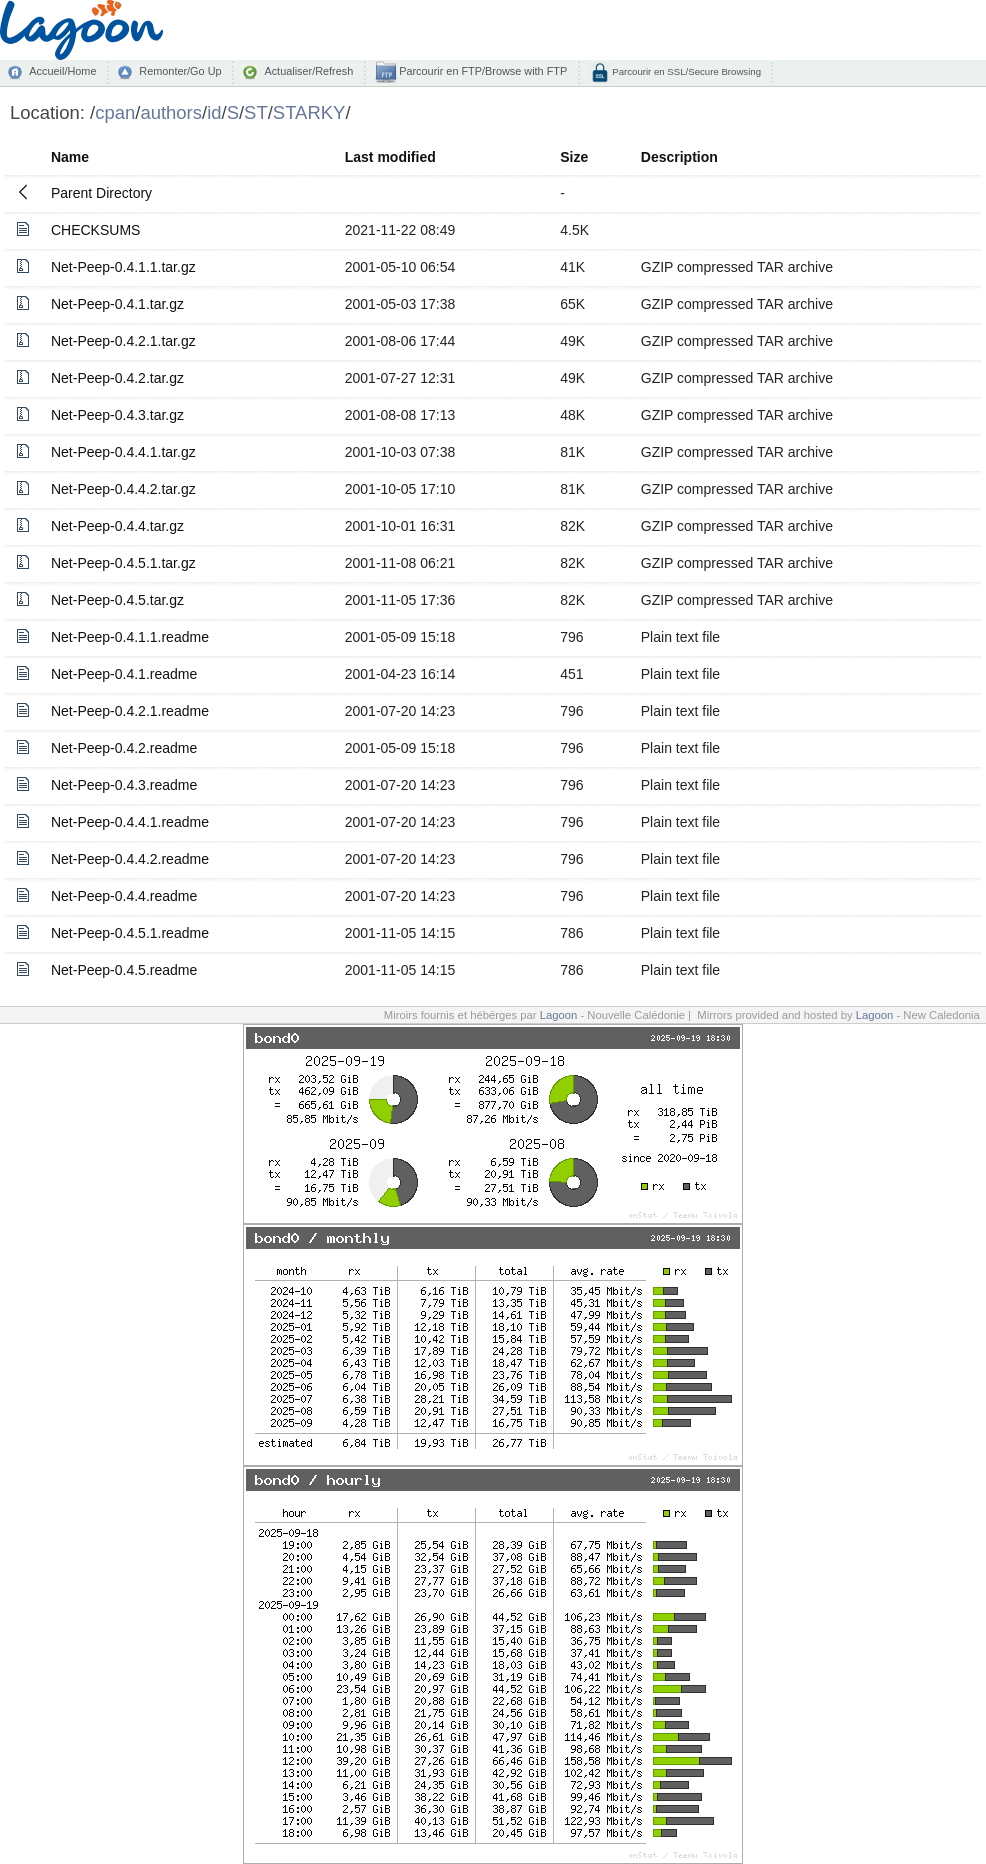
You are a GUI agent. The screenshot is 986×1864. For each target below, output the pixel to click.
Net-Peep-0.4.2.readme (124, 748)
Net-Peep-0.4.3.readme (124, 785)
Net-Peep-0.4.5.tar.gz (117, 600)
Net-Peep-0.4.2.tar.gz (117, 378)
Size (574, 157)
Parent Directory (101, 193)
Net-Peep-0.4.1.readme (124, 674)
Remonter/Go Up (180, 71)
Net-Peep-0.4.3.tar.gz (117, 415)
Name (70, 157)
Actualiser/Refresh (308, 71)
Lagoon (559, 1015)
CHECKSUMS (95, 230)
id (214, 112)
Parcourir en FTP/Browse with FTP (481, 71)
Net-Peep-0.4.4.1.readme (130, 822)
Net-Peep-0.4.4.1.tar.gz (123, 452)
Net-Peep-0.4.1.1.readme (130, 637)
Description (679, 157)
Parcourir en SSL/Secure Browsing (685, 71)
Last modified (390, 157)
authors (171, 112)
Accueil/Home (62, 71)
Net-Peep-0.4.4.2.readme (130, 859)
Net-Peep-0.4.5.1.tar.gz (123, 563)
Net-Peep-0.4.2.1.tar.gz (123, 341)
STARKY (309, 112)
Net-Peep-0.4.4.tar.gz (117, 526)
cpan (115, 112)
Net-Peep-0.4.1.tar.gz (117, 304)
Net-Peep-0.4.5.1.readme (130, 933)
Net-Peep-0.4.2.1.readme (130, 711)
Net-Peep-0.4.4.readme (124, 896)
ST (256, 112)
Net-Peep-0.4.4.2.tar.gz (123, 489)
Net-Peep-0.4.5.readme (124, 970)
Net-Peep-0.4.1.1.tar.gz (123, 267)
